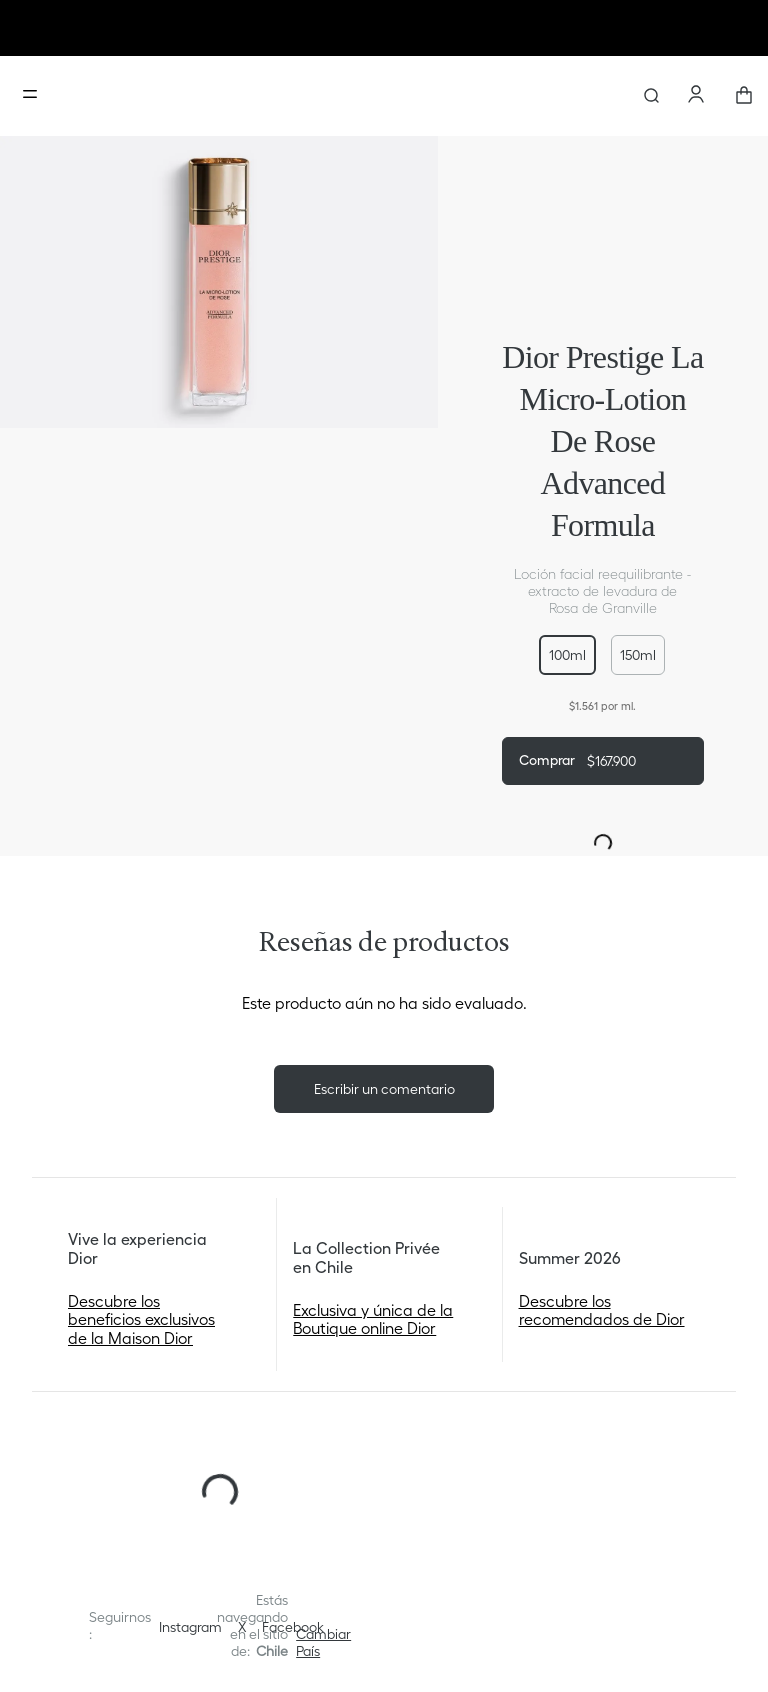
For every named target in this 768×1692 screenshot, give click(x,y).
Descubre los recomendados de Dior (602, 1310)
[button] (567, 655)
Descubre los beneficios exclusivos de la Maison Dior (141, 1319)
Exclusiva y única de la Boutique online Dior (373, 1319)
